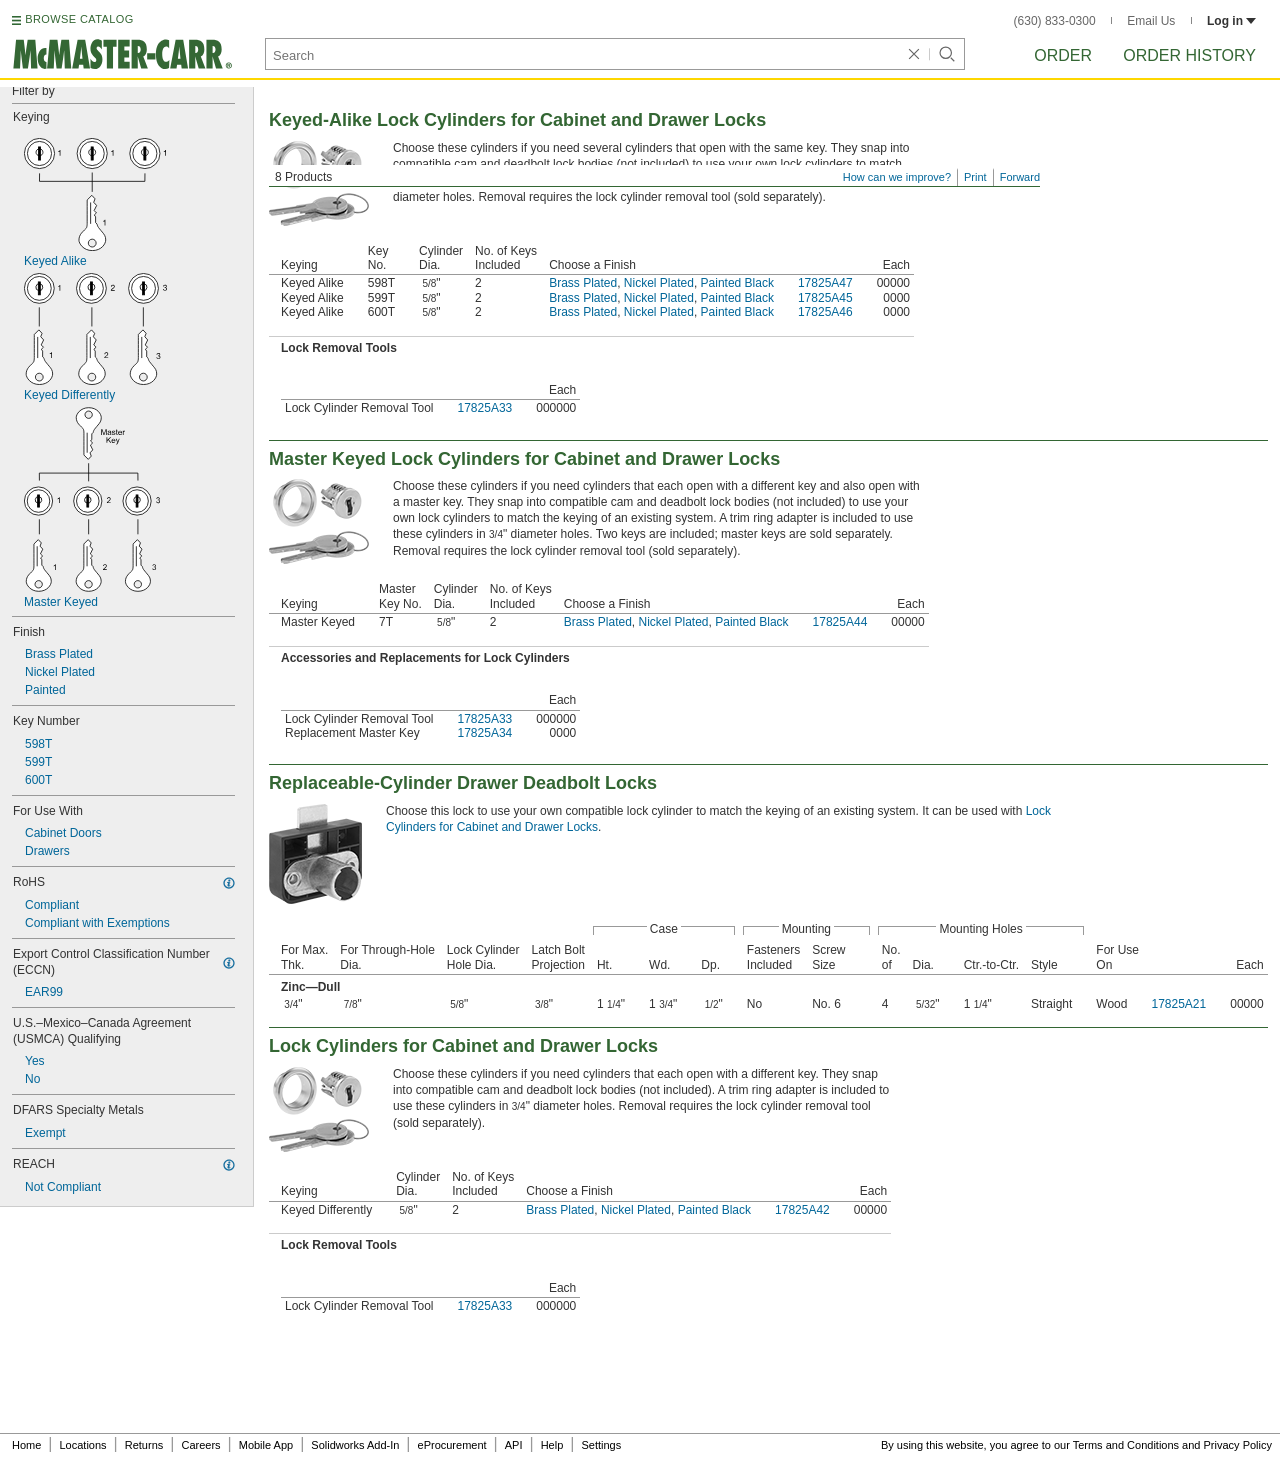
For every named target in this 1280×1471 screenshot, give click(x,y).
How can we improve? (897, 177)
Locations (83, 1445)
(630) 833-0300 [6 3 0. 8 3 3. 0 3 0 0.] (1055, 21)
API (514, 1445)
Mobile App (266, 1445)
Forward (1020, 177)
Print (975, 177)
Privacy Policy (1238, 1445)
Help (552, 1445)
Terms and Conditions (1126, 1445)
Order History (1189, 55)
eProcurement (452, 1445)
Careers (200, 1445)
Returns (144, 1445)
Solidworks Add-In (355, 1445)
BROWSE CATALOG (79, 19)
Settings (601, 1445)
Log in (1231, 21)
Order (1063, 55)
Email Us (1151, 21)
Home (26, 1445)
